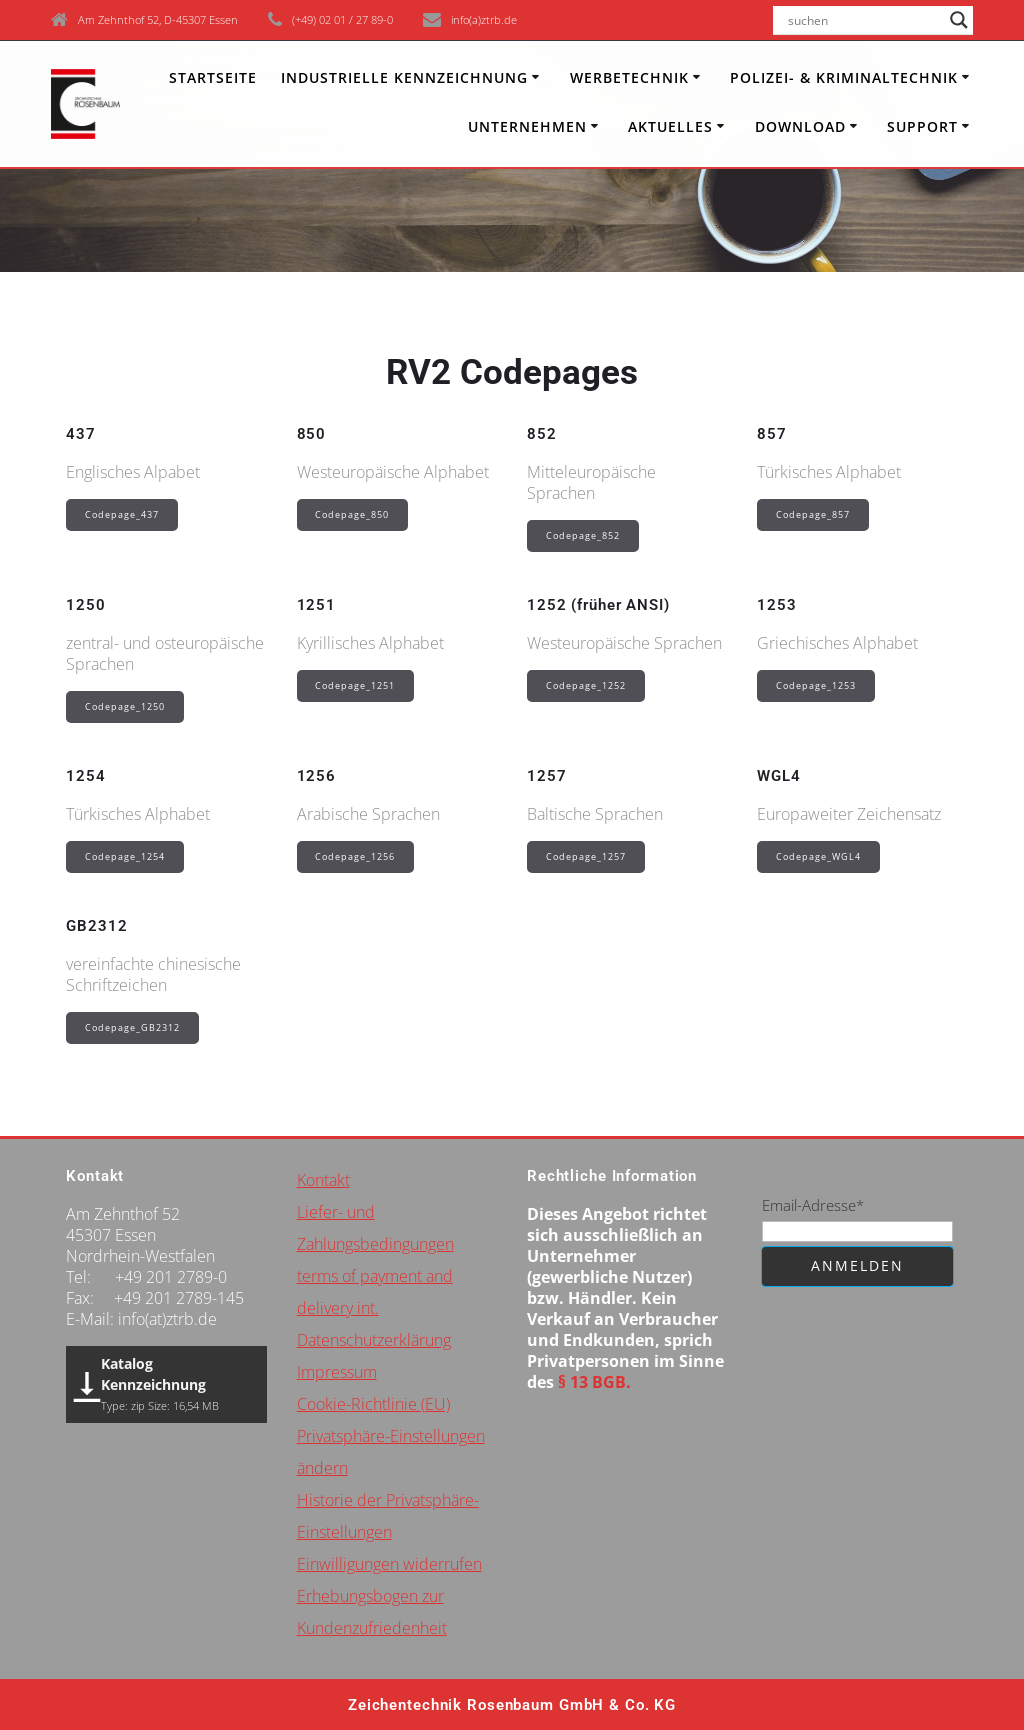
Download (800, 126)
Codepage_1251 (355, 685)
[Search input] (864, 20)
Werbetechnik (629, 77)
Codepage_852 (583, 535)
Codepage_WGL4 (818, 856)
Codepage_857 (813, 514)
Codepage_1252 (586, 685)
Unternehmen (527, 126)
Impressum (337, 1372)
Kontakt (323, 1180)
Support (922, 126)
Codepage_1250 (125, 706)
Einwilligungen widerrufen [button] (389, 1564)
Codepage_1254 (125, 856)
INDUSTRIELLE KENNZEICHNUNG (404, 77)
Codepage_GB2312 (132, 1027)
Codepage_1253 (816, 685)
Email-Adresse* (813, 1205)
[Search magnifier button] (959, 20)
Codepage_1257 (586, 856)
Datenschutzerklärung (374, 1340)
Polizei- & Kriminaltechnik (844, 77)
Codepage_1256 (355, 856)
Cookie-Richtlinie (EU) (373, 1404)
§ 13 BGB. (594, 1382)
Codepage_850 (352, 514)
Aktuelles (670, 126)
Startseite (213, 77)
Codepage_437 (122, 514)
